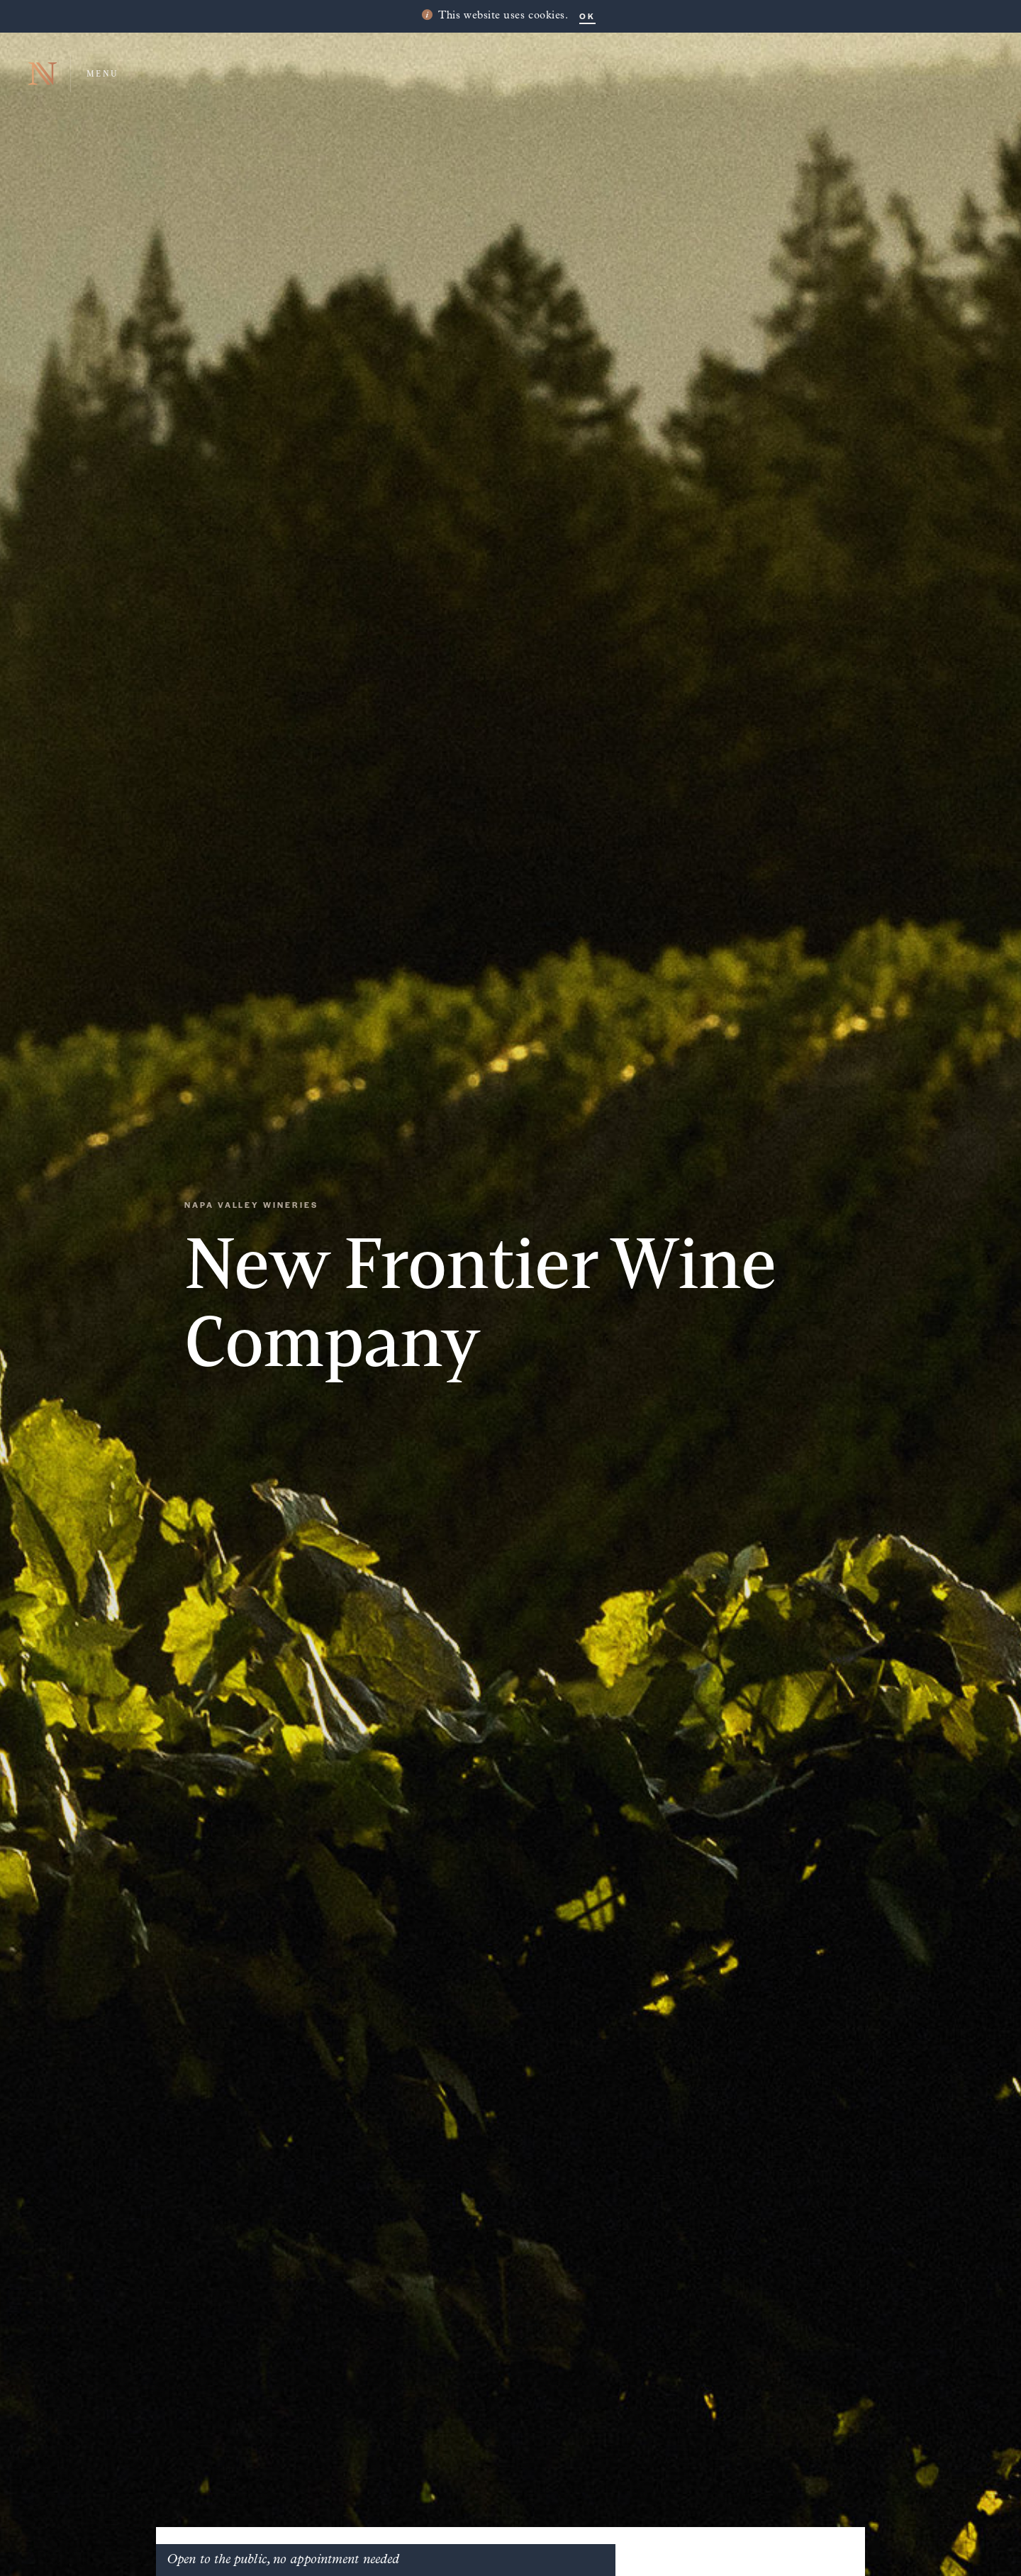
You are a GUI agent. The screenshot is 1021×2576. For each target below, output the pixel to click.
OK (587, 15)
